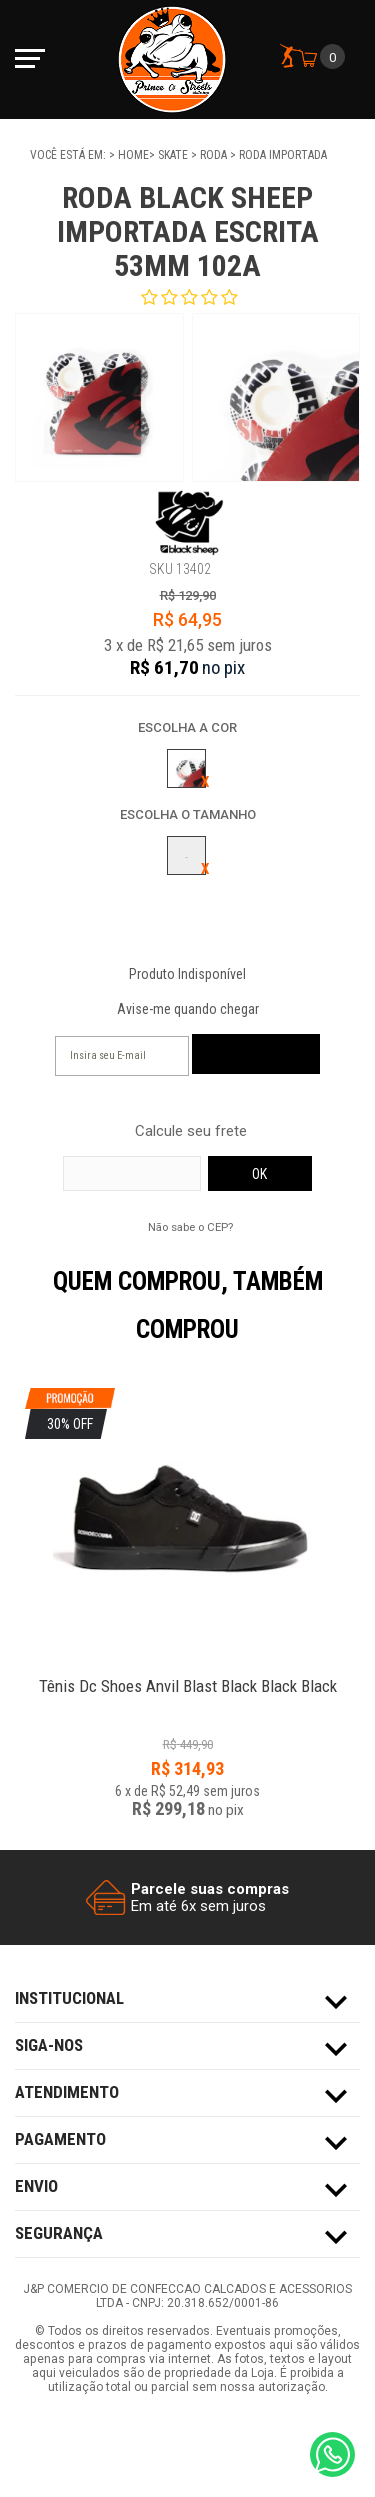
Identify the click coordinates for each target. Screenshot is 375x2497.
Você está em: (69, 155)
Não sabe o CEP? (190, 1227)
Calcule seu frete (191, 1131)
